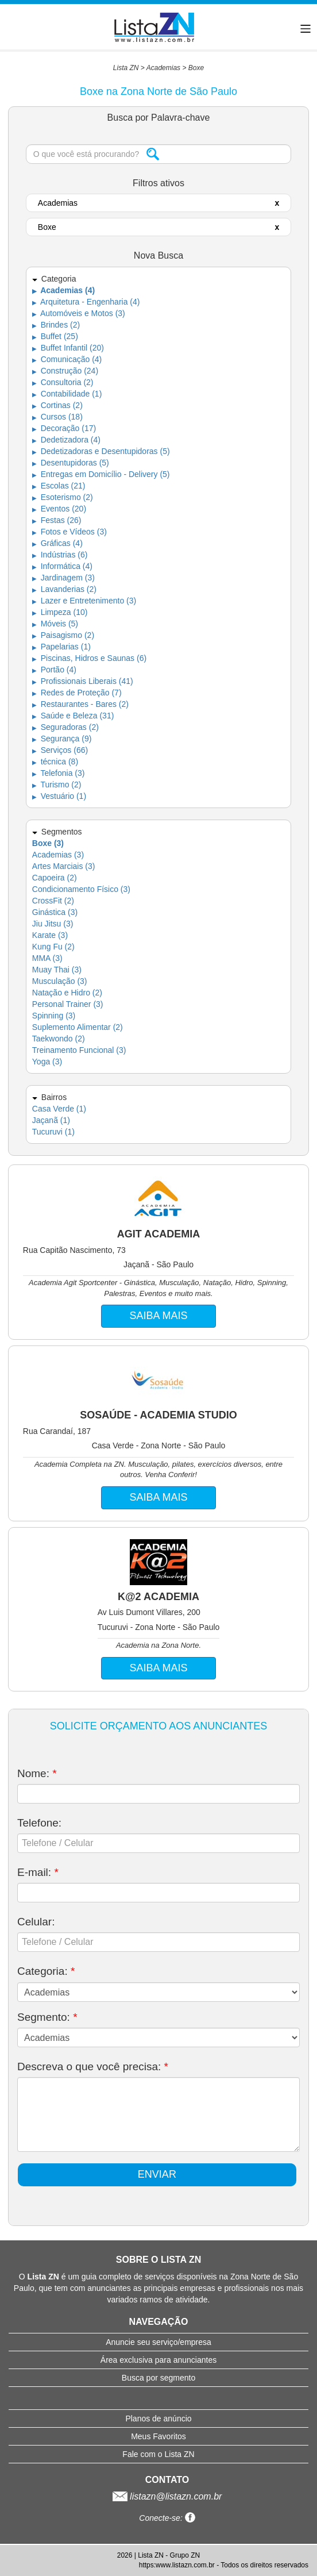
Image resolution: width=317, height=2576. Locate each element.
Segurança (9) (62, 738)
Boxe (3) (48, 843)
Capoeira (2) (54, 877)
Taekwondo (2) (58, 1038)
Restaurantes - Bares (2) (80, 704)
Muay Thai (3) (57, 969)
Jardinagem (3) (63, 577)
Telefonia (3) (58, 773)
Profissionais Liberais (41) (82, 681)
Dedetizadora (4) (66, 439)
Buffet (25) (55, 336)
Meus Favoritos (158, 2436)
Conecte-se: (167, 2518)
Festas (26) (57, 520)
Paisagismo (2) (63, 635)
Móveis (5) (55, 623)
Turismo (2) (57, 784)
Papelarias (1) (61, 646)
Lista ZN (126, 68)
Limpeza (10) (60, 612)
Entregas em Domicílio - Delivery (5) (101, 474)
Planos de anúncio (158, 2418)
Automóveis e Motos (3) (78, 313)
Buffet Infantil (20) (68, 347)
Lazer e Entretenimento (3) (84, 600)
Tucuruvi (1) (53, 1131)
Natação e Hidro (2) (67, 992)
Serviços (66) (60, 750)
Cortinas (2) (57, 405)
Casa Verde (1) (59, 1108)
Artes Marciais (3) (63, 866)
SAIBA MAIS (158, 1315)
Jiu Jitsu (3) (53, 923)
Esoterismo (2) (62, 497)
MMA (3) (47, 958)
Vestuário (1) (59, 796)
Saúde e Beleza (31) (73, 715)
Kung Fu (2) (53, 946)
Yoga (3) (47, 1061)
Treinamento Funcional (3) (79, 1050)
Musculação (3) (59, 981)
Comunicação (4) (67, 359)
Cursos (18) (57, 416)
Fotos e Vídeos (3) (69, 531)
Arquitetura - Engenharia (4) (86, 301)
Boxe (196, 68)
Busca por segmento (158, 2377)
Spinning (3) (54, 1015)
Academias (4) (63, 290)
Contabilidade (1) (67, 393)
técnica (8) (55, 761)
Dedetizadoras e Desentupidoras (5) (101, 451)
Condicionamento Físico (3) (81, 889)
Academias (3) (58, 854)
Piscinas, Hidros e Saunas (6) (89, 658)
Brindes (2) (56, 324)
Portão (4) (54, 669)
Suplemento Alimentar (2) (77, 1027)
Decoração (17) (64, 428)
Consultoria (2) (63, 382)
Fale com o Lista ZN (158, 2454)
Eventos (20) (59, 508)
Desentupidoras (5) (70, 462)
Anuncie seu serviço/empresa (158, 2342)
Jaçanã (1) (51, 1120)
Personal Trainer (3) (67, 1004)
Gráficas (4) (57, 543)
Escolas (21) (59, 485)
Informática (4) (62, 566)
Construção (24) (65, 370)
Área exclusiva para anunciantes (158, 2359)
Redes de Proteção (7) (77, 692)
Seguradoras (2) (65, 727)
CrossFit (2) (53, 900)
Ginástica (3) (55, 912)
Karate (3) (50, 935)
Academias (163, 68)
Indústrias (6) (60, 554)
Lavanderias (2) (64, 589)
